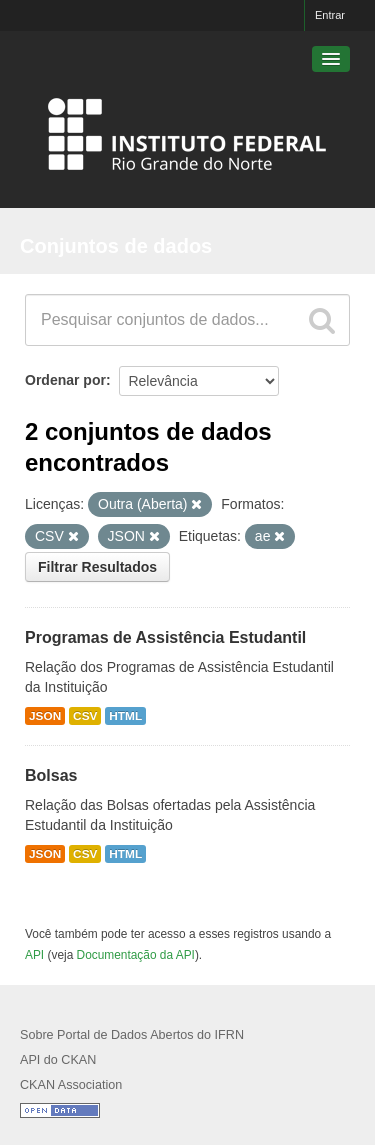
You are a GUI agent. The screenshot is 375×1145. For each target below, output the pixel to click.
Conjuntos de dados (116, 246)
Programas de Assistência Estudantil (165, 637)
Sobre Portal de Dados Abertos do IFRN (132, 1035)
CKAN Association (71, 1085)
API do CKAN (58, 1060)
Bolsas (51, 775)
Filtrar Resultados (97, 567)
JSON (45, 716)
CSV (85, 716)
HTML (125, 716)
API (34, 955)
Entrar (330, 15)
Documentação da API (136, 955)
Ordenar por (65, 380)
